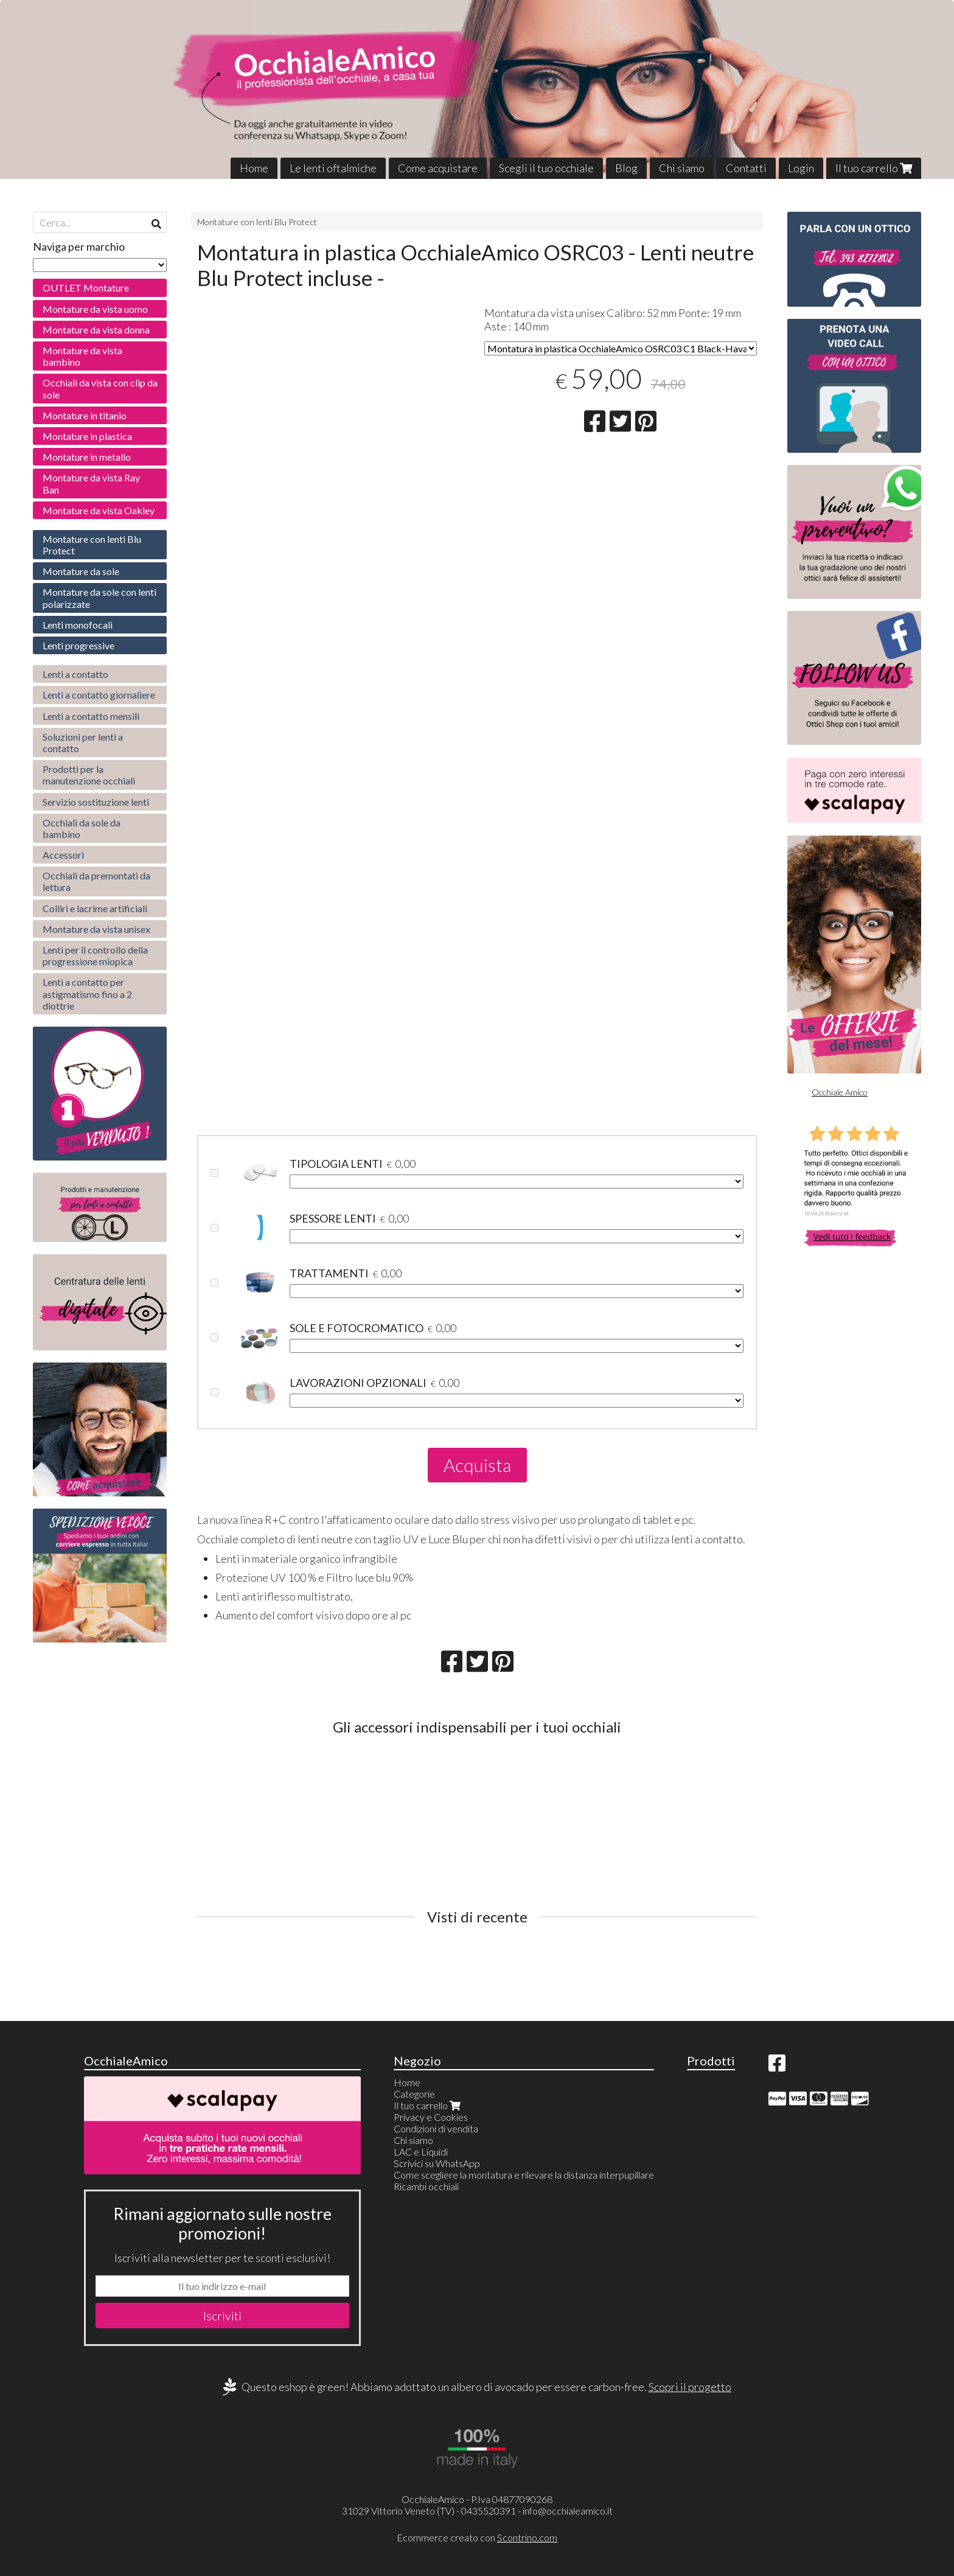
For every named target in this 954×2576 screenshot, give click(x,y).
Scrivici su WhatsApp (437, 2163)
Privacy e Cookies (431, 2117)
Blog (626, 168)
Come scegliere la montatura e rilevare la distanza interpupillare (524, 2174)
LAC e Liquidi (421, 2151)
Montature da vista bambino (82, 356)
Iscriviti (222, 2315)
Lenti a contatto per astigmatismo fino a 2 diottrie (87, 993)
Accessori (63, 854)
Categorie (414, 2094)
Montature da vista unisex (96, 929)
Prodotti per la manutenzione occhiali (89, 774)
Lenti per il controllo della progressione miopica (95, 955)
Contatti (746, 168)
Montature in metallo (87, 456)
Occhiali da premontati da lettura (96, 881)
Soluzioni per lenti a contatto (83, 742)
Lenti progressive (78, 645)
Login (801, 168)
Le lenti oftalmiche (333, 168)
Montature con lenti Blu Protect (257, 222)
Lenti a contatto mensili (91, 716)
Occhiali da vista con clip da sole (100, 388)
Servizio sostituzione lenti (96, 802)
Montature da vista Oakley (99, 510)
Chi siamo (682, 168)
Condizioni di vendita (436, 2128)
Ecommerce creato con (477, 2537)
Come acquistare (438, 168)
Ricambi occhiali (426, 2186)
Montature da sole (81, 571)
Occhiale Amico (840, 1092)
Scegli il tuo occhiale (546, 168)
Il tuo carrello (873, 168)
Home (254, 168)
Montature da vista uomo (95, 309)
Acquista (477, 1465)
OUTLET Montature (86, 287)
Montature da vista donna (96, 329)
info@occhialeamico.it (568, 2510)
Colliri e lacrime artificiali (95, 908)
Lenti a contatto (75, 674)
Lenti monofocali (78, 624)
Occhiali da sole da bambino (81, 828)
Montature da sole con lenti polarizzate (99, 597)
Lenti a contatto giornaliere (99, 694)
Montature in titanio (85, 415)
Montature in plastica (87, 436)
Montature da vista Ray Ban (91, 483)
